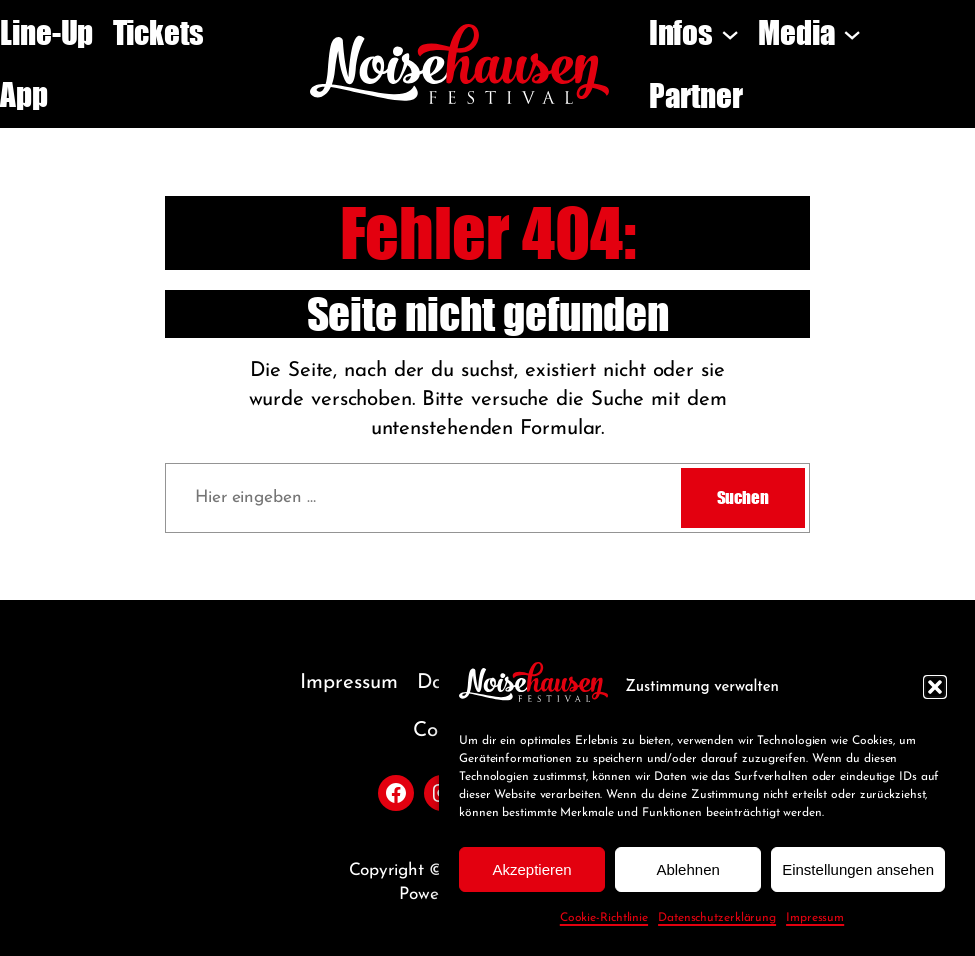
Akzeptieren (531, 869)
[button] (935, 687)
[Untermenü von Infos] (730, 33)
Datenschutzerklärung (717, 918)
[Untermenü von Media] (852, 33)
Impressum (815, 918)
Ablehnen (687, 869)
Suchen (743, 497)
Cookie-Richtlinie (604, 918)
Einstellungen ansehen (858, 869)
